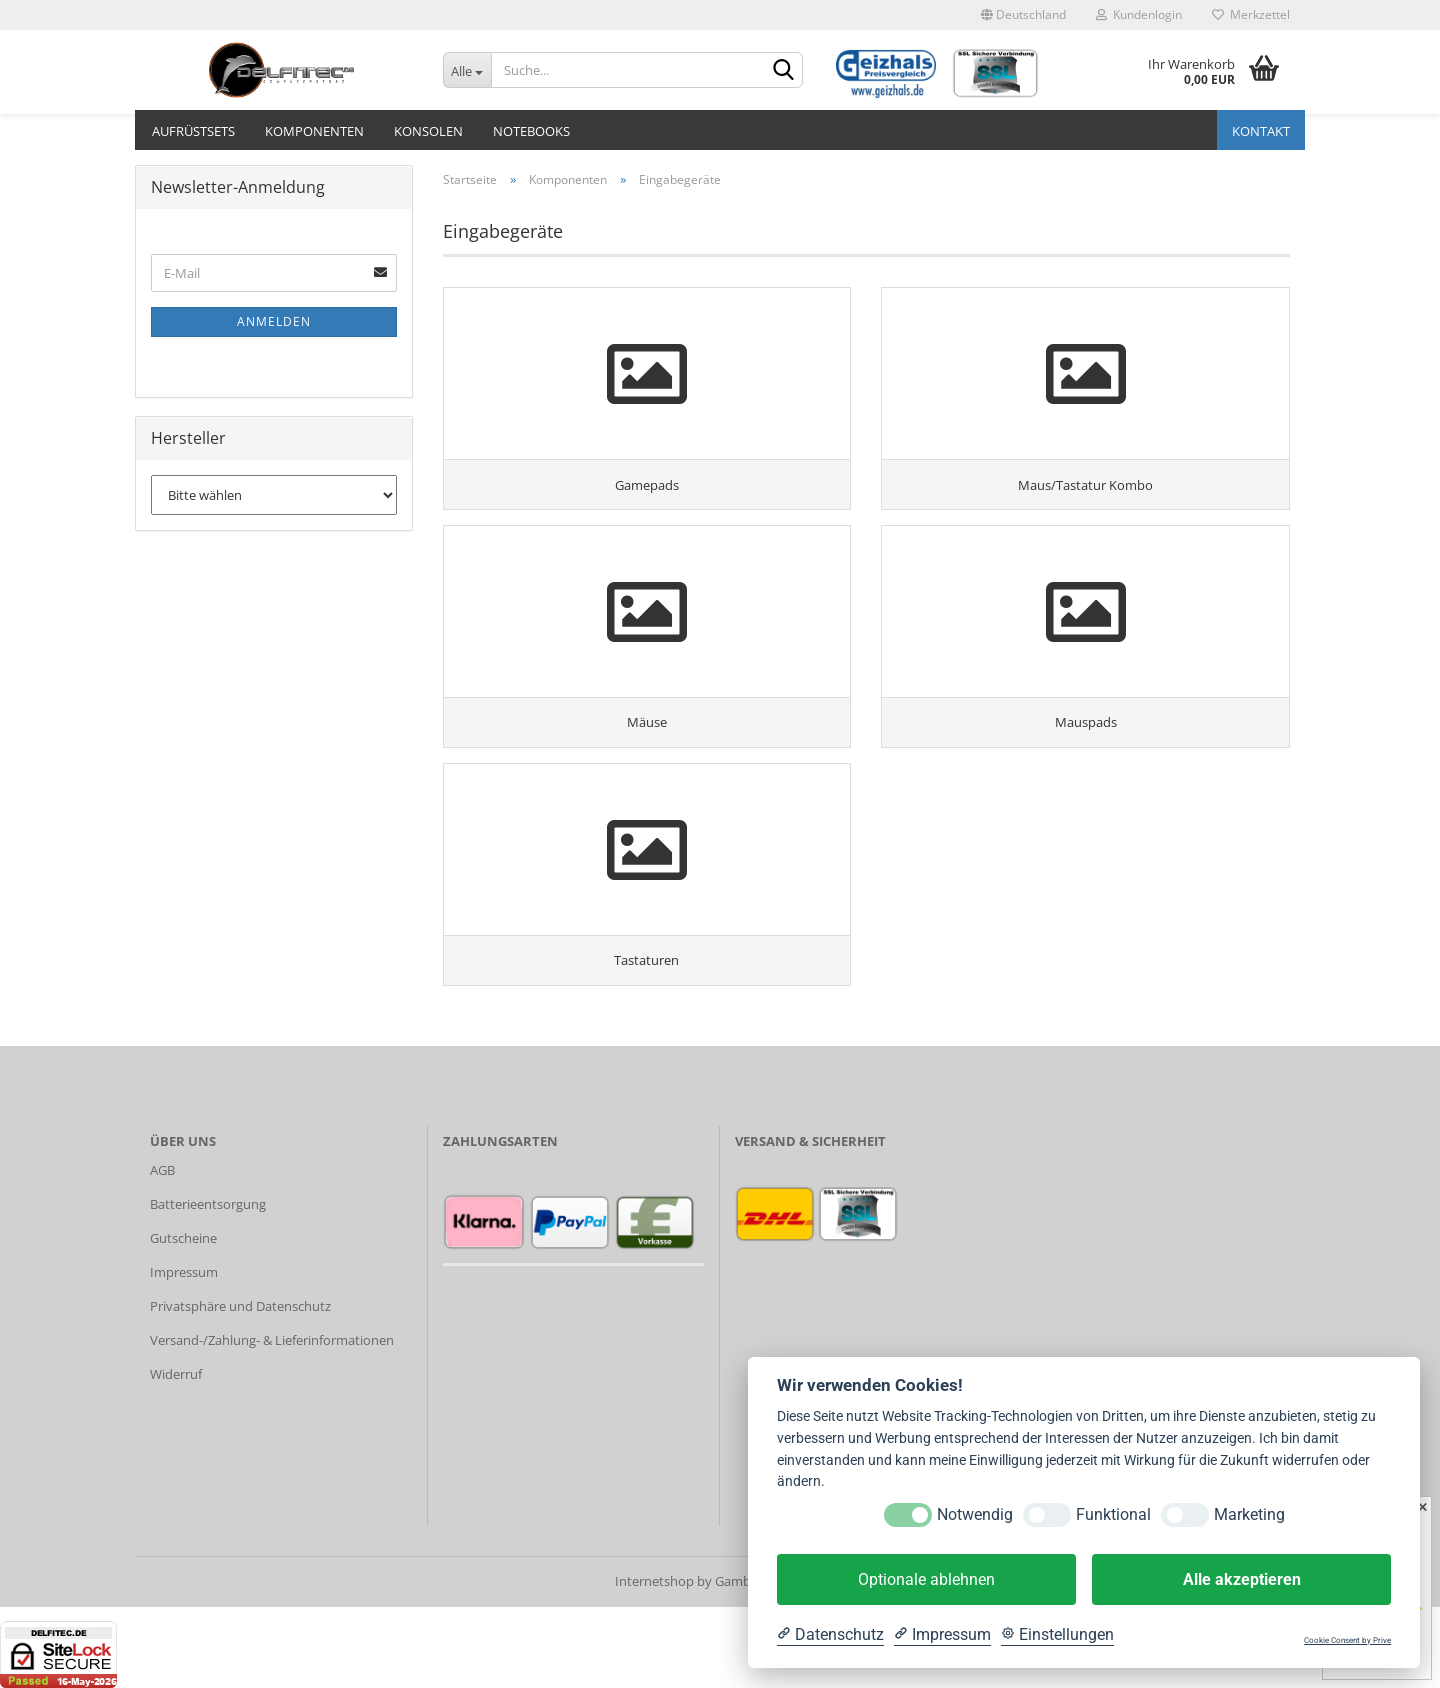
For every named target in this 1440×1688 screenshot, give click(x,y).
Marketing (1249, 1514)
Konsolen (428, 131)
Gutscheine (183, 1319)
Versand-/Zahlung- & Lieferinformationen (272, 1421)
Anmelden (274, 321)
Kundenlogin (1139, 14)
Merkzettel (1251, 14)
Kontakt (1261, 131)
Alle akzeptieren (1242, 1579)
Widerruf (176, 1455)
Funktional (1113, 1514)
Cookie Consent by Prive (1347, 1640)
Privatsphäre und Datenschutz (240, 1387)
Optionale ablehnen (926, 1579)
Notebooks (531, 131)
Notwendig (975, 1514)
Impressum (184, 1353)
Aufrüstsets (193, 131)
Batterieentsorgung (208, 1286)
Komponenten (314, 131)
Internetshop (654, 1662)
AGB (162, 1252)
